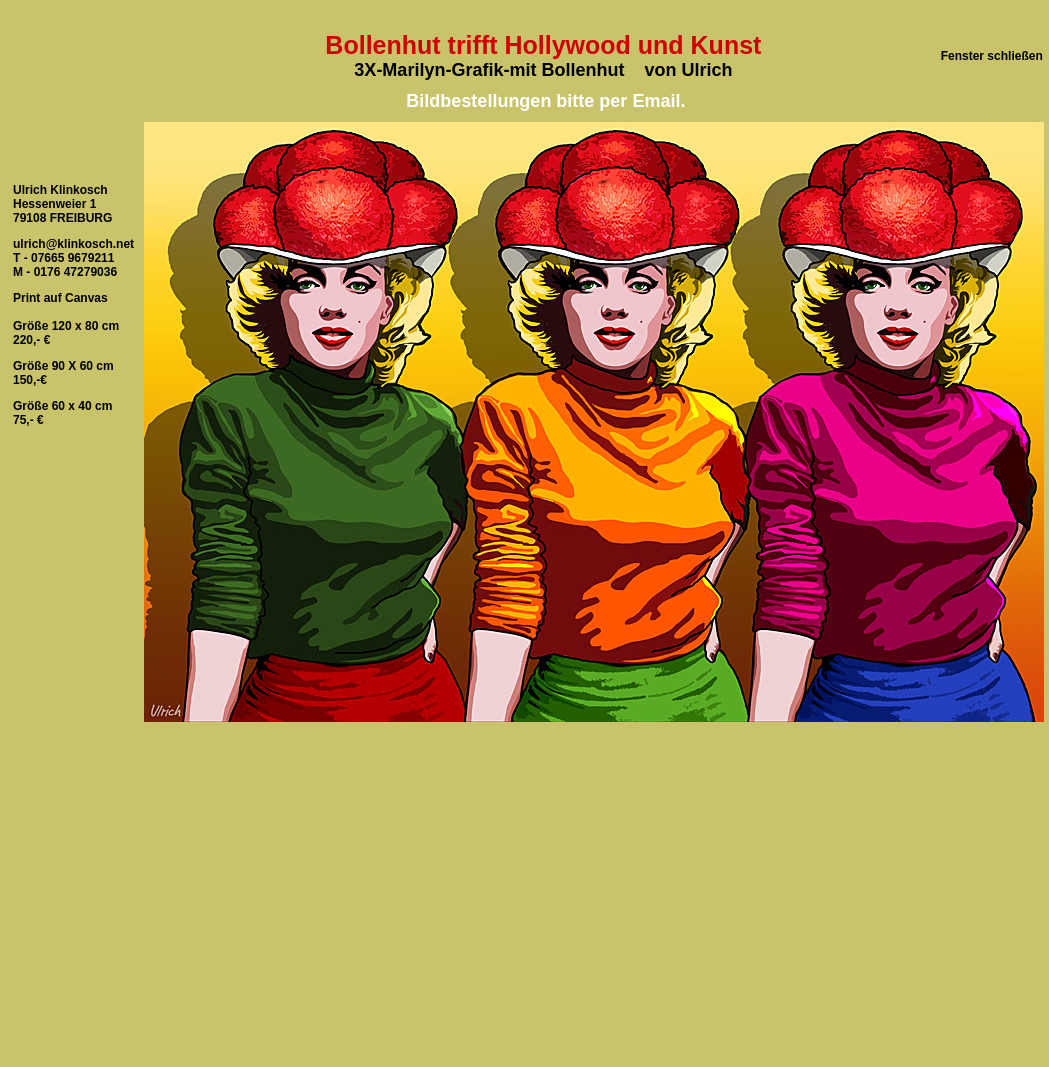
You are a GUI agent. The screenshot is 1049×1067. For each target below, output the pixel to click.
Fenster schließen (992, 56)
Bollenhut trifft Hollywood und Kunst (543, 45)
